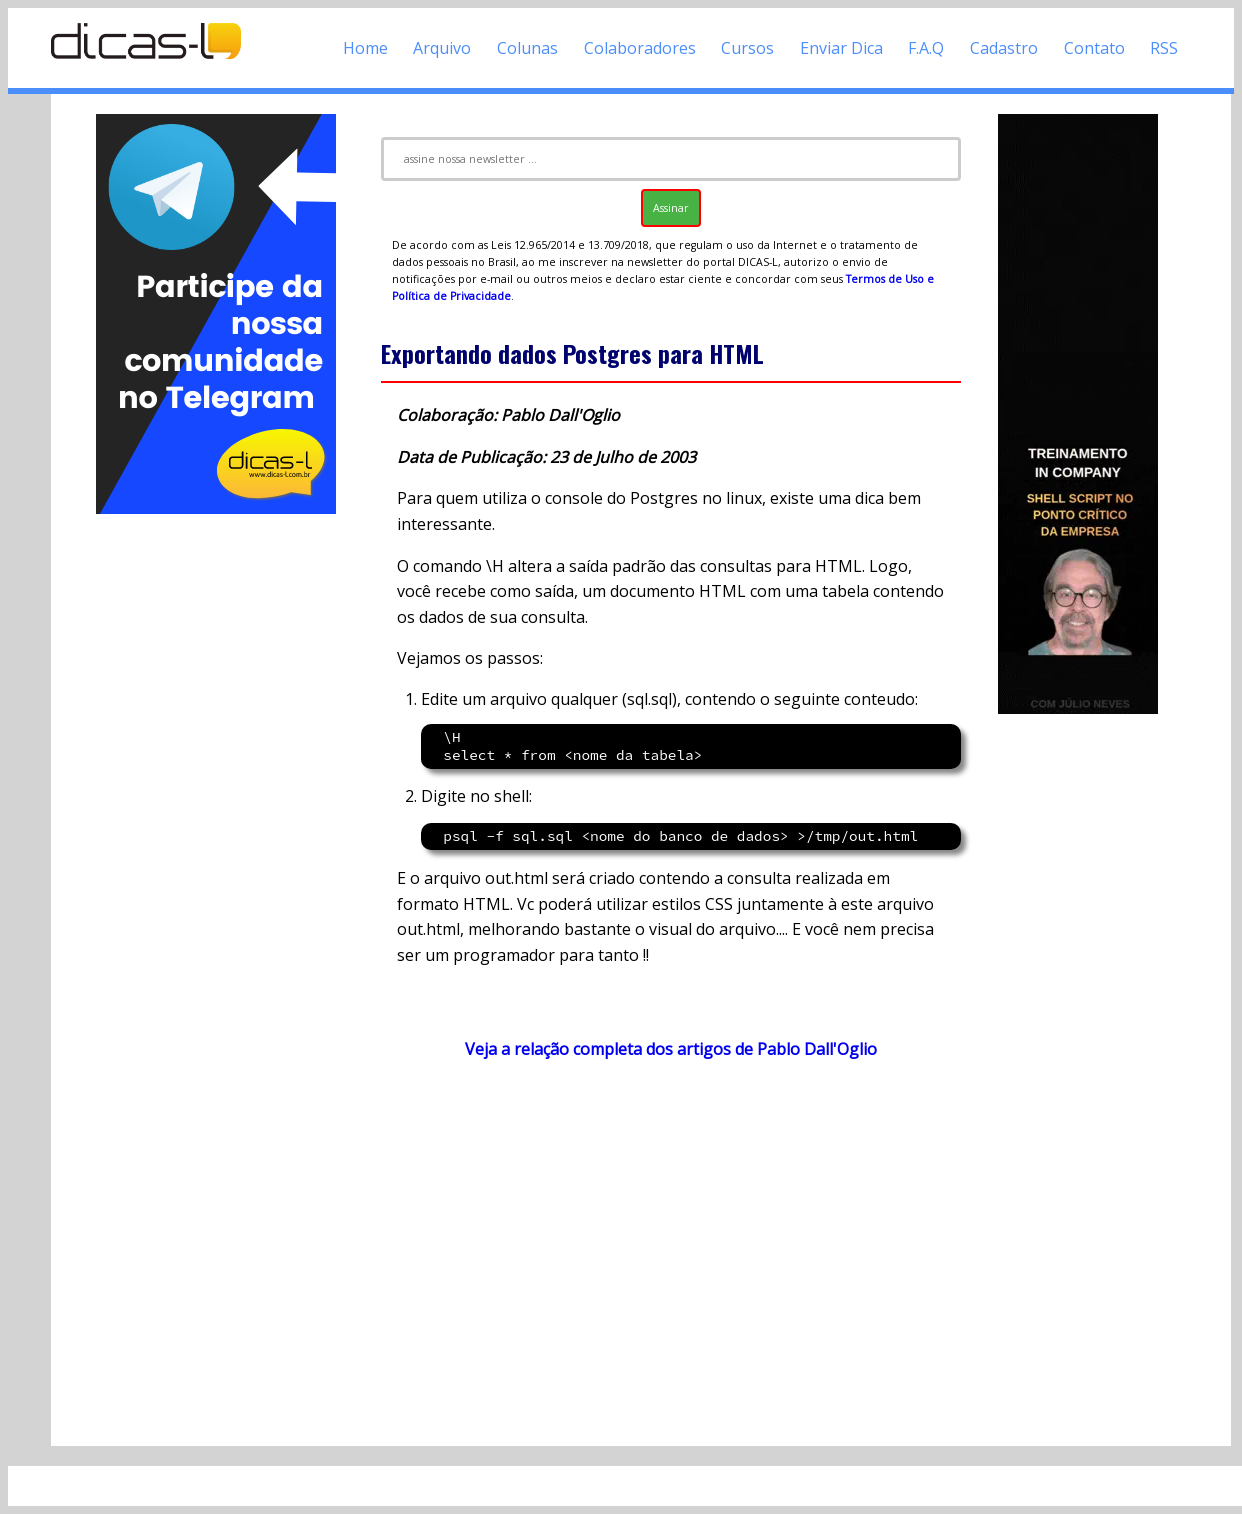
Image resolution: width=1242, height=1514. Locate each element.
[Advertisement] (216, 818)
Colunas (527, 48)
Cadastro (1004, 48)
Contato (1094, 48)
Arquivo (442, 48)
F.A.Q (926, 48)
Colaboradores (640, 48)
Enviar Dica (841, 48)
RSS (1164, 48)
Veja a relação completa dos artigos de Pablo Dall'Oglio (671, 1049)
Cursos (747, 48)
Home (365, 48)
